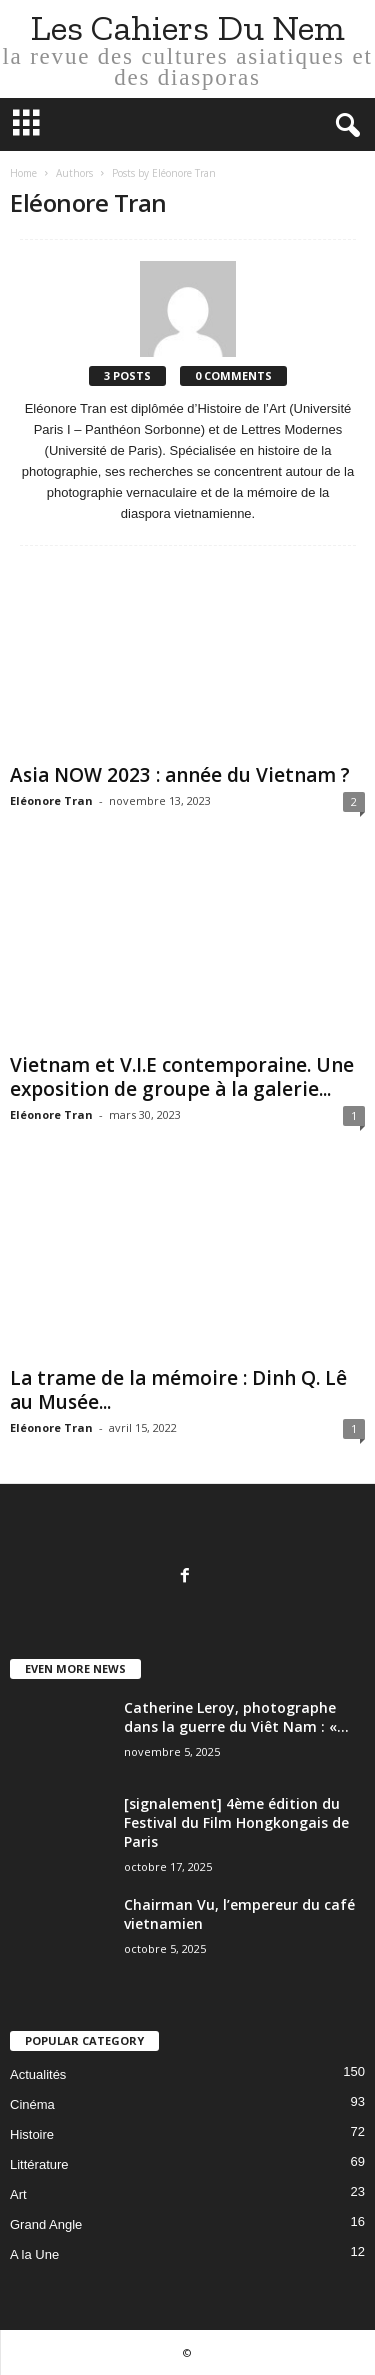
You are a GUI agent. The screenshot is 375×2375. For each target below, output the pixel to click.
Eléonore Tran (51, 800)
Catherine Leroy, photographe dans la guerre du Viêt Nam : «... (236, 1717)
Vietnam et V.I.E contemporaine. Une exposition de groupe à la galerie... (182, 1077)
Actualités (38, 2074)
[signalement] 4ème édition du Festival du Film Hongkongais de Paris (236, 1822)
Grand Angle (46, 2224)
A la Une (34, 2254)
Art (18, 2194)
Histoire (32, 2134)
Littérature (39, 2164)
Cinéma (32, 2104)
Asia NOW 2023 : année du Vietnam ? (180, 775)
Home (23, 173)
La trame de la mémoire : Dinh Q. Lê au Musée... (178, 1390)
